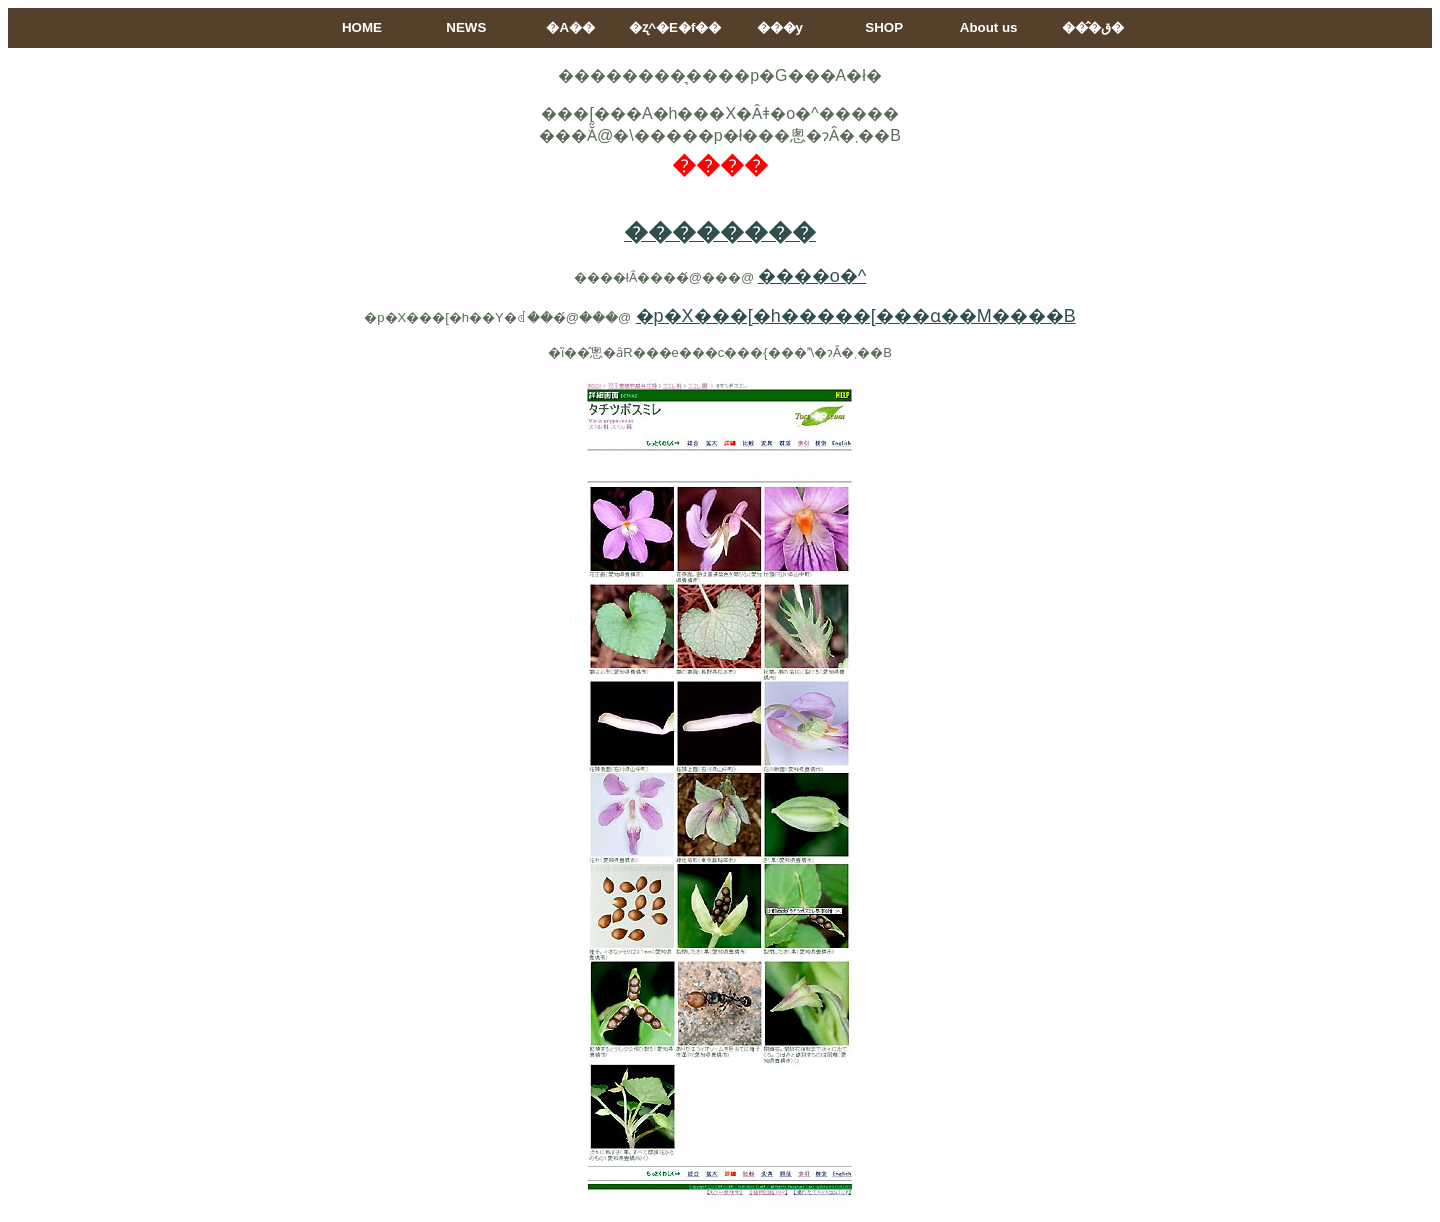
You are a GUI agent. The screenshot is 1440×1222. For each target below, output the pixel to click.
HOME (362, 27)
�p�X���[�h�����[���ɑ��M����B (856, 316)
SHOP (884, 27)
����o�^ (812, 276)
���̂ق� (1093, 27)
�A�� (570, 27)
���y (780, 27)
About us (989, 27)
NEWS (466, 27)
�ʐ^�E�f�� (675, 27)
